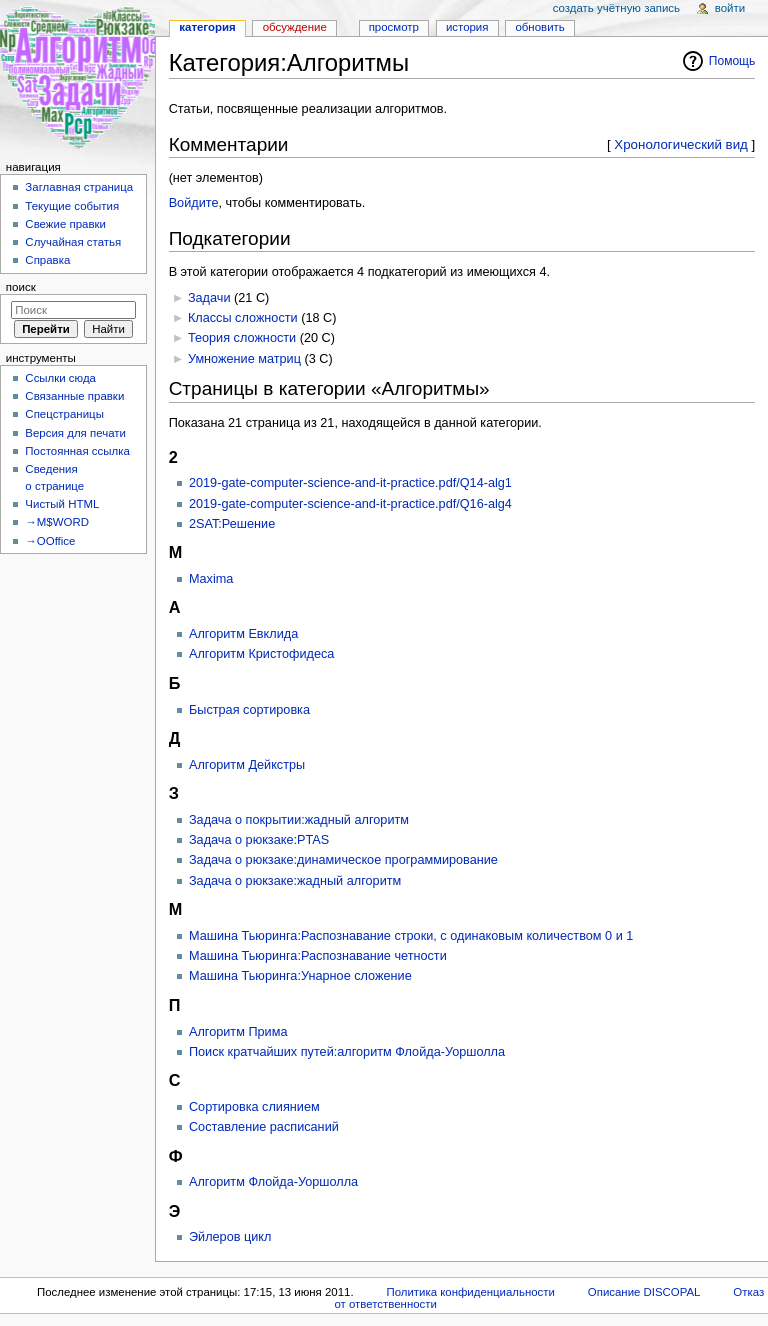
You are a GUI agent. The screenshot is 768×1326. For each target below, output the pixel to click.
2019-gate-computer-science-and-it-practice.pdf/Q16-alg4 (350, 504)
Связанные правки (74, 396)
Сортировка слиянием (254, 1107)
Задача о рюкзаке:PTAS (259, 840)
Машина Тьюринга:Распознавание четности (318, 956)
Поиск (21, 287)
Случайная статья (73, 242)
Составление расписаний (264, 1127)
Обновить (539, 27)
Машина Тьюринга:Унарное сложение (300, 976)
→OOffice (50, 541)
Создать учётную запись (616, 8)
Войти (730, 8)
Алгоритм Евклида (243, 634)
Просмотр (394, 27)
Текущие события (72, 206)
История (467, 27)
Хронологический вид (681, 144)
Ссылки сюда (60, 378)
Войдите (194, 203)
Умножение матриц (244, 359)
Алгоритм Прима (238, 1032)
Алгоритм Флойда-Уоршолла (273, 1182)
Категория (207, 27)
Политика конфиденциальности (470, 1292)
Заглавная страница (79, 187)
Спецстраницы (64, 414)
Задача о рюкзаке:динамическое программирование (343, 860)
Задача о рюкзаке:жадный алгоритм (295, 881)
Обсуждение (295, 27)
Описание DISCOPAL (644, 1292)
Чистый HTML (62, 504)
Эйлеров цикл (230, 1237)
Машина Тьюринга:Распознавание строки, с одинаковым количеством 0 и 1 (411, 936)
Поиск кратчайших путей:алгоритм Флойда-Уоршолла (347, 1052)
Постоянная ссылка (77, 451)
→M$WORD (57, 522)
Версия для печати (75, 433)
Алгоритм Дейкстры (247, 765)
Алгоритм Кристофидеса (261, 654)
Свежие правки (65, 224)
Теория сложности (242, 338)
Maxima (211, 579)
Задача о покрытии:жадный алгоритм (299, 820)
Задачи (209, 298)
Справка (47, 260)
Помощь (732, 61)
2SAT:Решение (232, 524)
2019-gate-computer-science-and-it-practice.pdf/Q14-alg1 (350, 483)
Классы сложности (243, 318)
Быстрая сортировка (249, 710)
